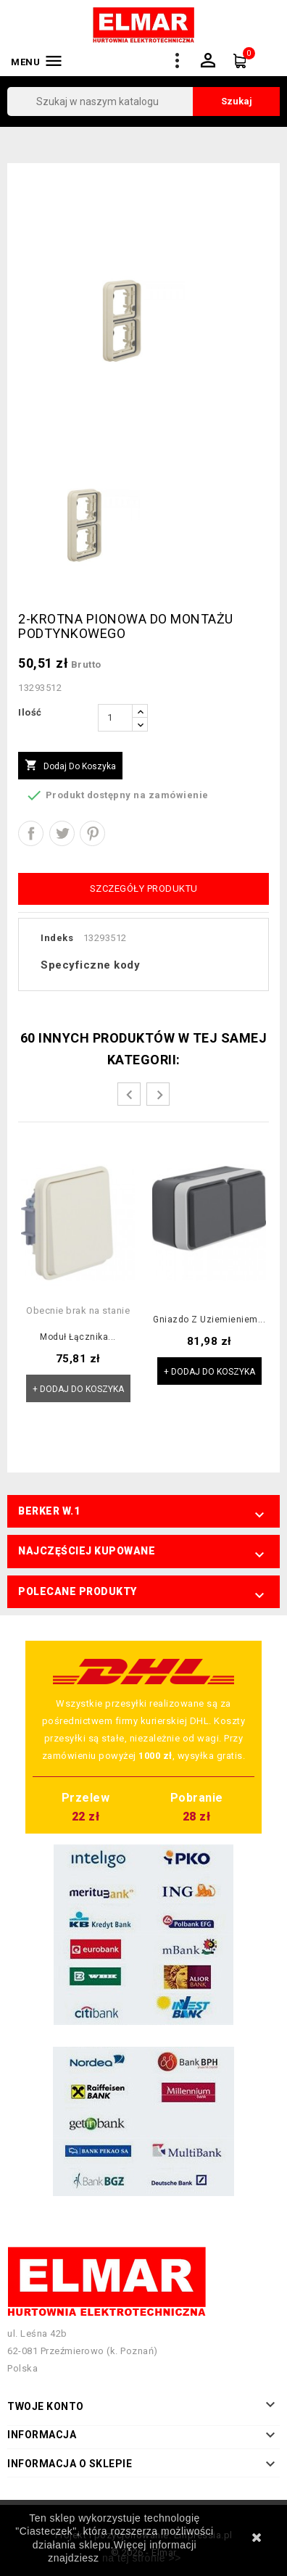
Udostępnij (31, 833)
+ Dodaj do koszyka (78, 1389)
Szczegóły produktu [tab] (144, 888)
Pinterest (92, 833)
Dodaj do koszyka (70, 765)
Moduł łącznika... (78, 1337)
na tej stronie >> (141, 2558)
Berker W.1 (49, 1511)
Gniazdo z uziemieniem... (209, 1320)
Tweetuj (62, 833)
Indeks (57, 937)
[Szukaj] (143, 101)
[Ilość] (115, 718)
